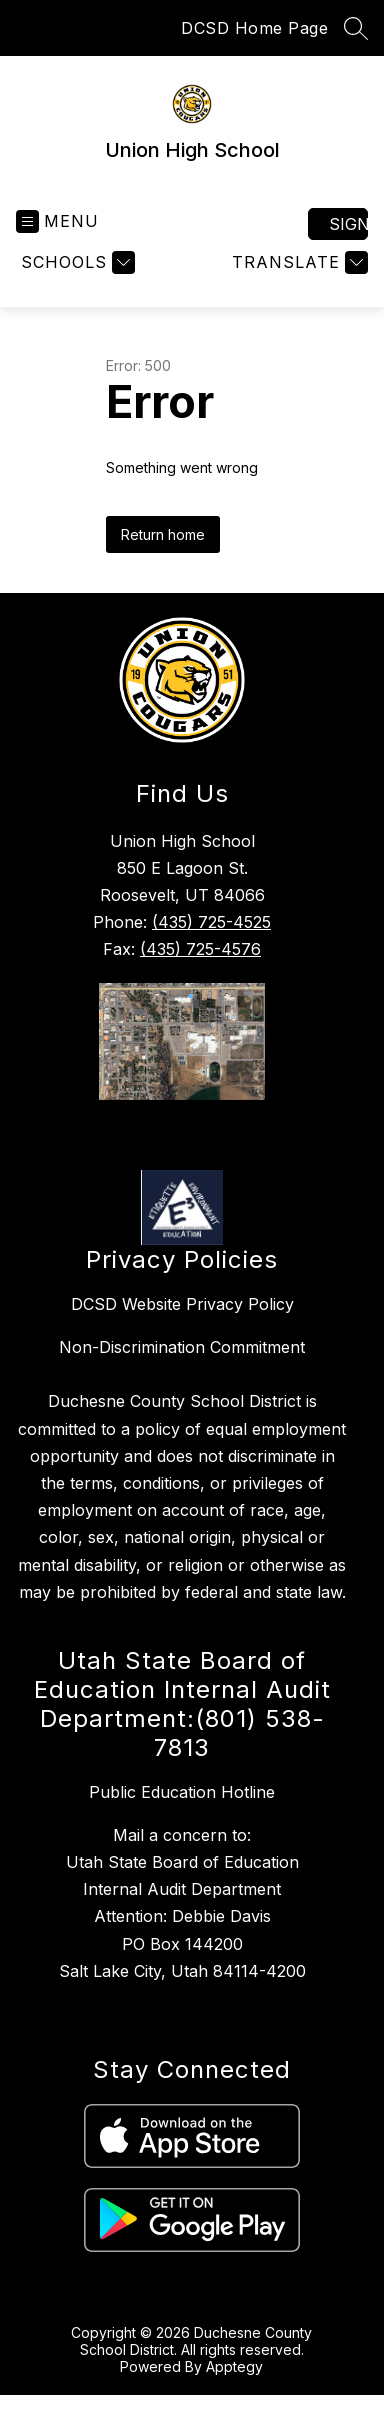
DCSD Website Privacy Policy (182, 1304)
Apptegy (234, 2366)
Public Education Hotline (182, 1792)
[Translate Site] (297, 262)
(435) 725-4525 (211, 922)
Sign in (348, 224)
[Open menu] (57, 221)
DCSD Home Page (254, 28)
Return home (163, 534)
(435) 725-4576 (200, 949)
